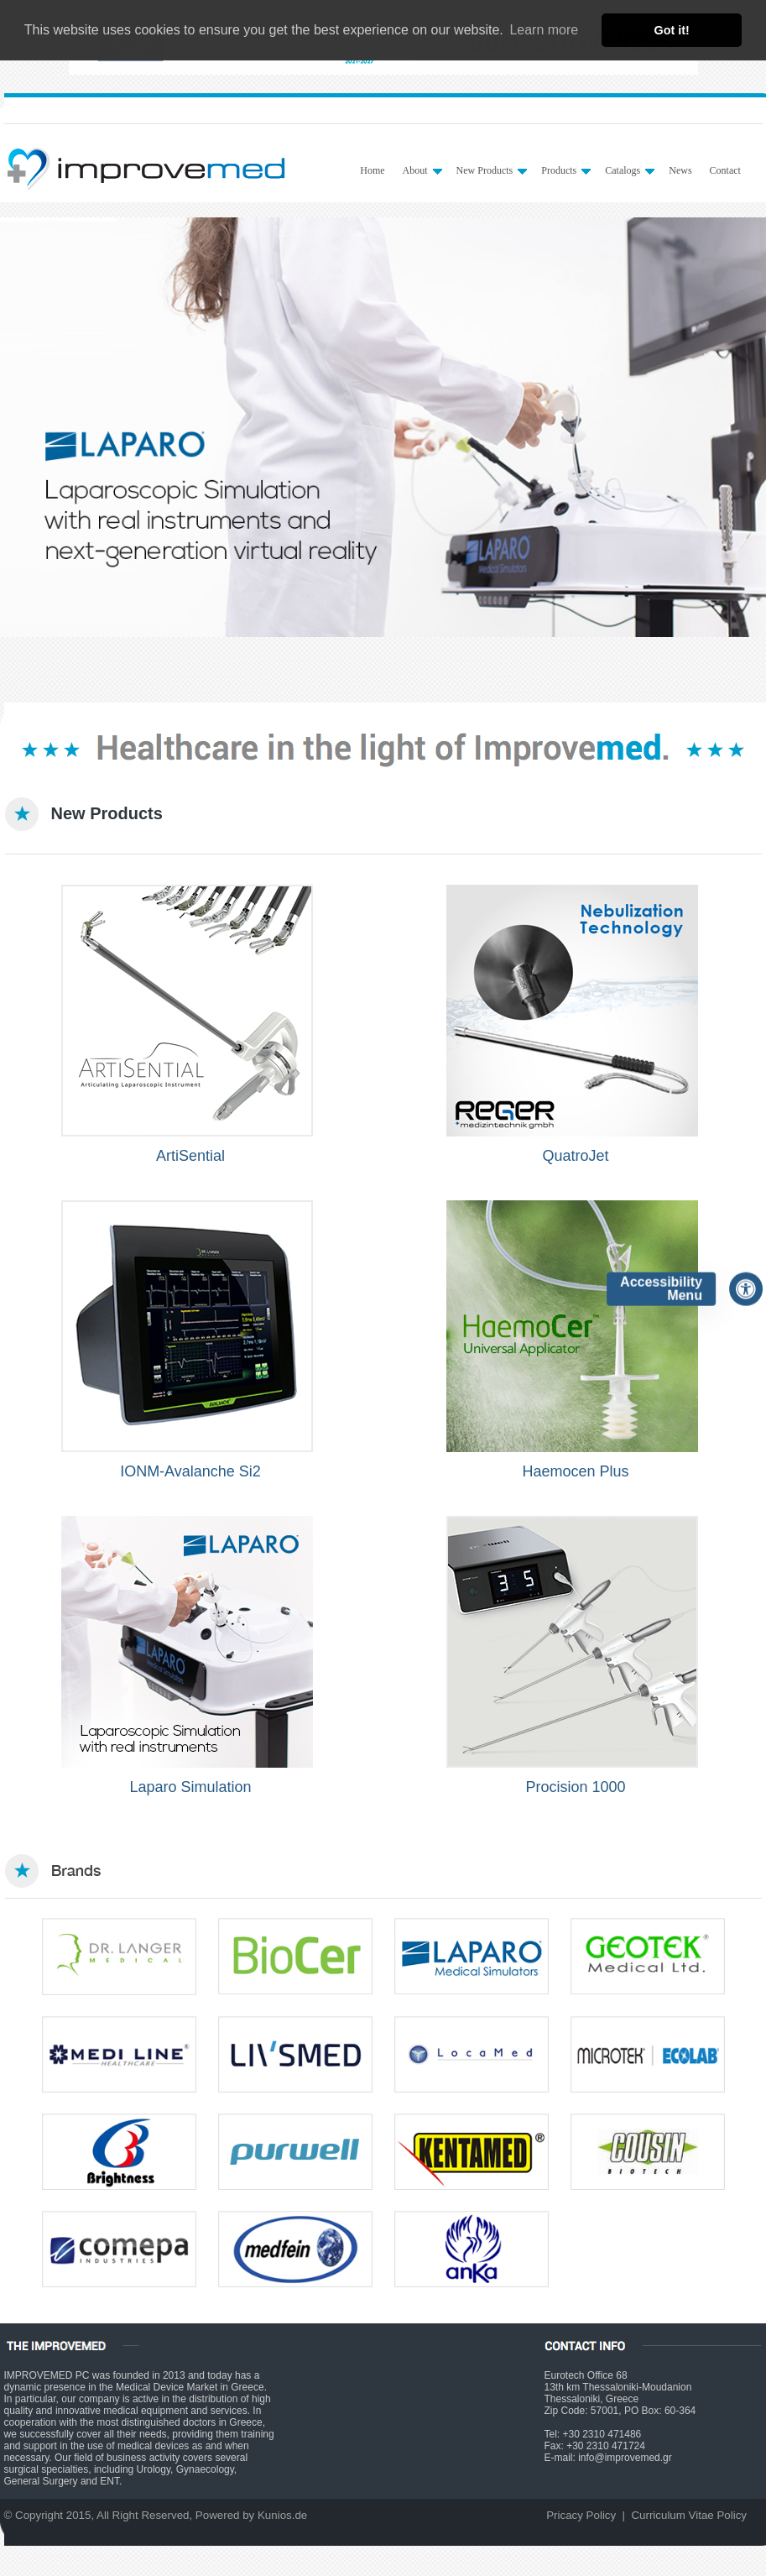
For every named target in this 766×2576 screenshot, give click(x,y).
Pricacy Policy (581, 2515)
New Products (492, 170)
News (680, 170)
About (422, 170)
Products (566, 170)
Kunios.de (282, 2515)
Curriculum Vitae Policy (689, 2515)
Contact (725, 170)
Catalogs (629, 170)
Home (372, 170)
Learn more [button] (543, 30)
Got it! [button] (672, 30)
